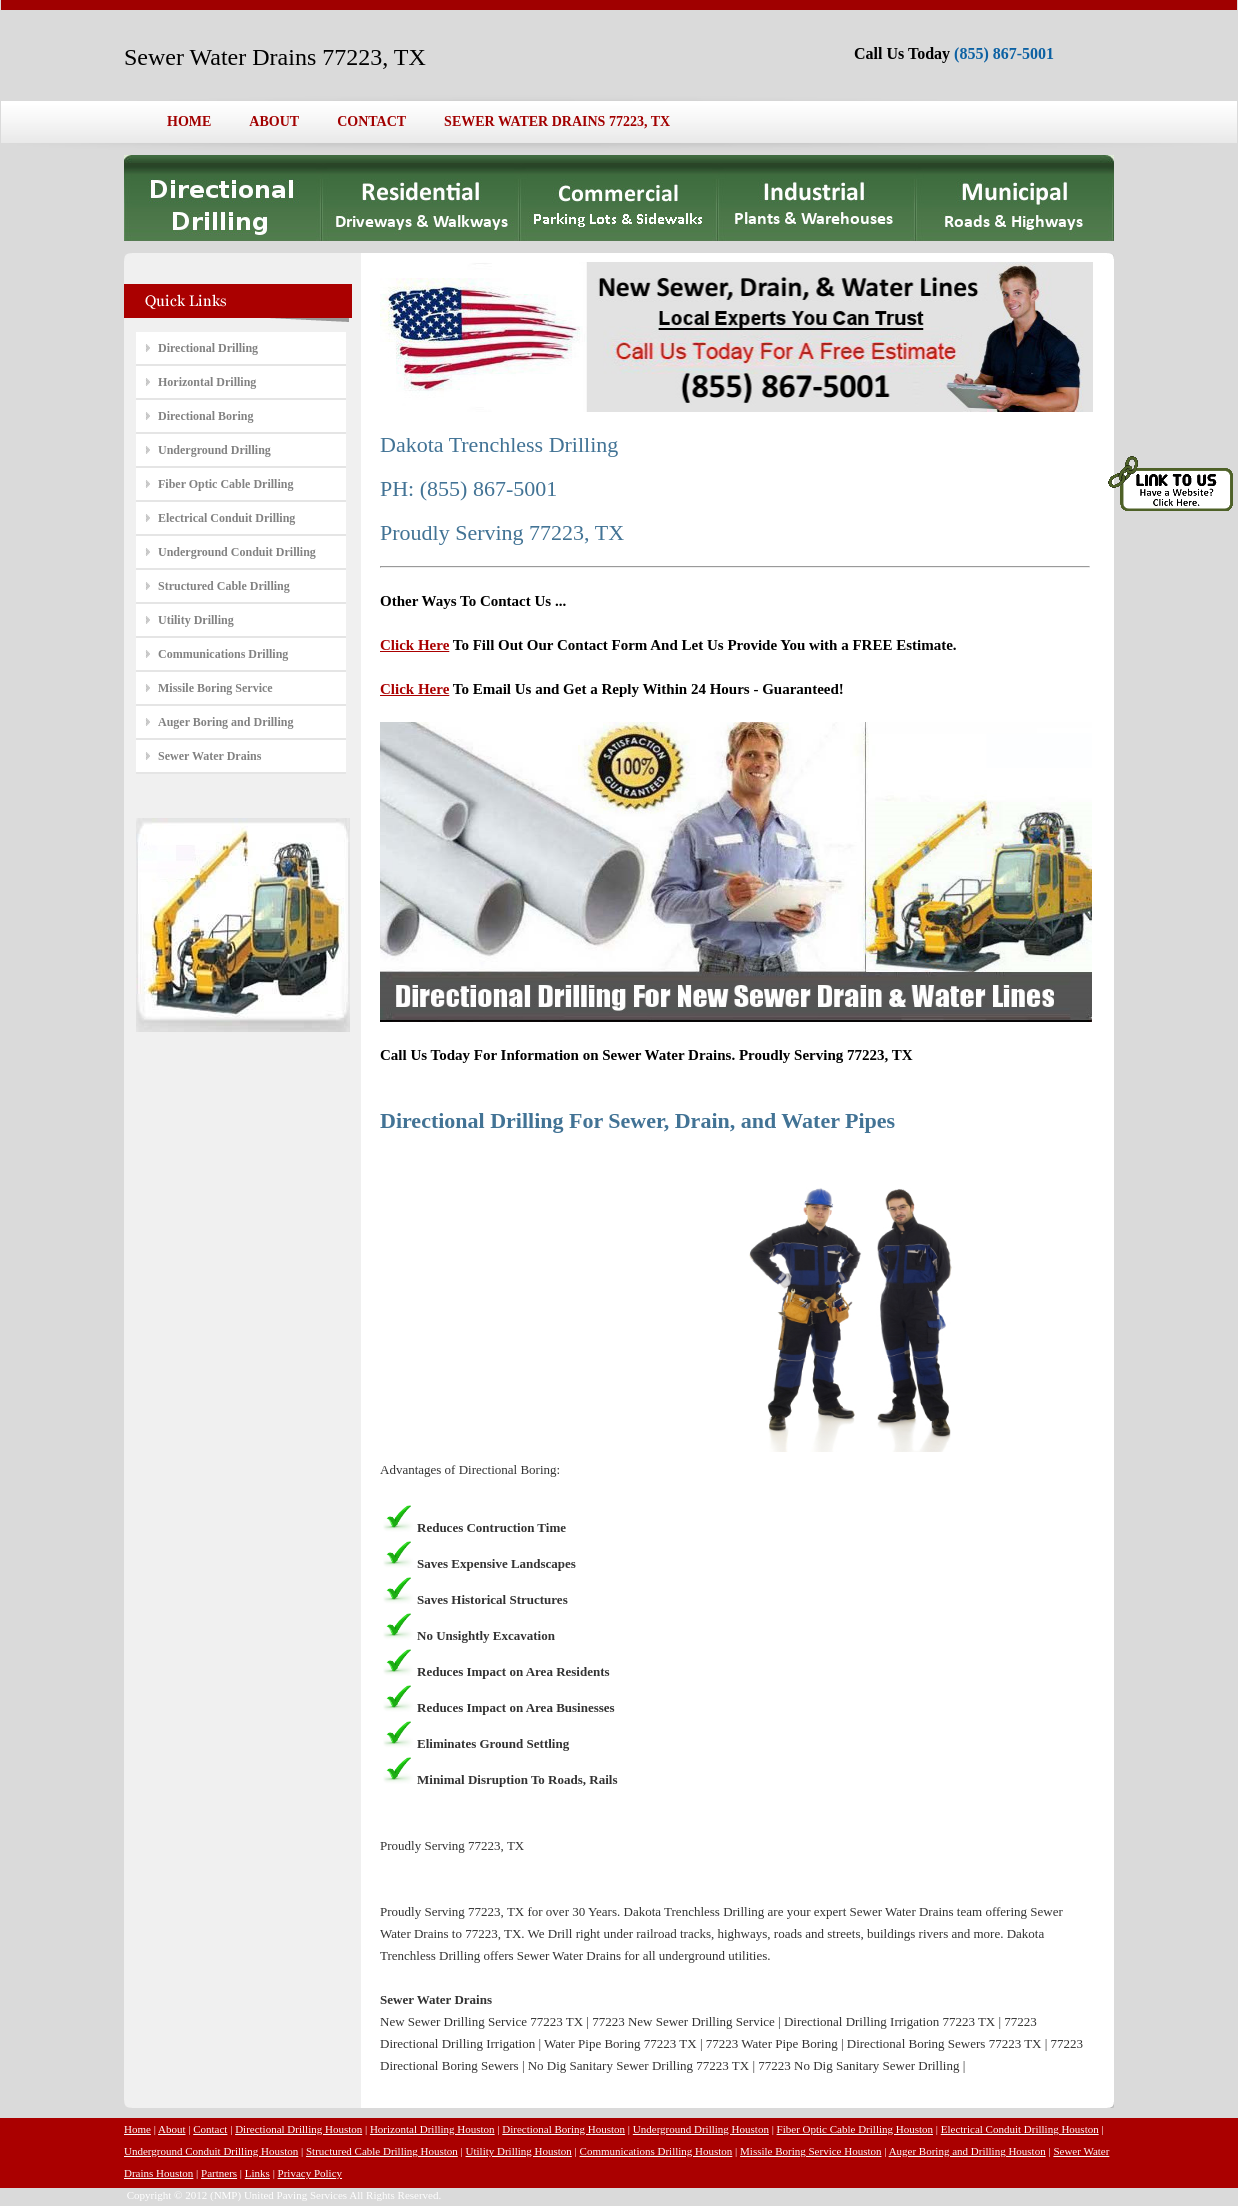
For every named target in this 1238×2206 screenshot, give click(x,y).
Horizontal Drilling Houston (432, 2129)
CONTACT (371, 121)
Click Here (414, 645)
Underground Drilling (214, 450)
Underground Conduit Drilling (237, 552)
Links (257, 2173)
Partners (219, 2173)
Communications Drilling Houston (656, 2151)
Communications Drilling (223, 654)
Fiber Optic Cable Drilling (225, 484)
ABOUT (274, 121)
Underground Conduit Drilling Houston (211, 2151)
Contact (210, 2129)
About (172, 2129)
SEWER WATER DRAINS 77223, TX (557, 121)
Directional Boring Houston (563, 2129)
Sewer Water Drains (209, 756)
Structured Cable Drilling (224, 586)
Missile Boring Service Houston (810, 2151)
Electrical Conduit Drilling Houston (1020, 2129)
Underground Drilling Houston (701, 2129)
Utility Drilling (196, 620)
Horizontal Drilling (207, 382)
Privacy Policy (310, 2173)
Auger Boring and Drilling (225, 722)
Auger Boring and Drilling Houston (967, 2151)
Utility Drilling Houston (519, 2151)
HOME (189, 121)
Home (137, 2129)
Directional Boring (205, 416)
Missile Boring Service (215, 688)
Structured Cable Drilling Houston (382, 2151)
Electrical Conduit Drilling (226, 518)
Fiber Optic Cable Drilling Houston (855, 2129)
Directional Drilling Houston (298, 2129)
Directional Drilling (208, 348)
